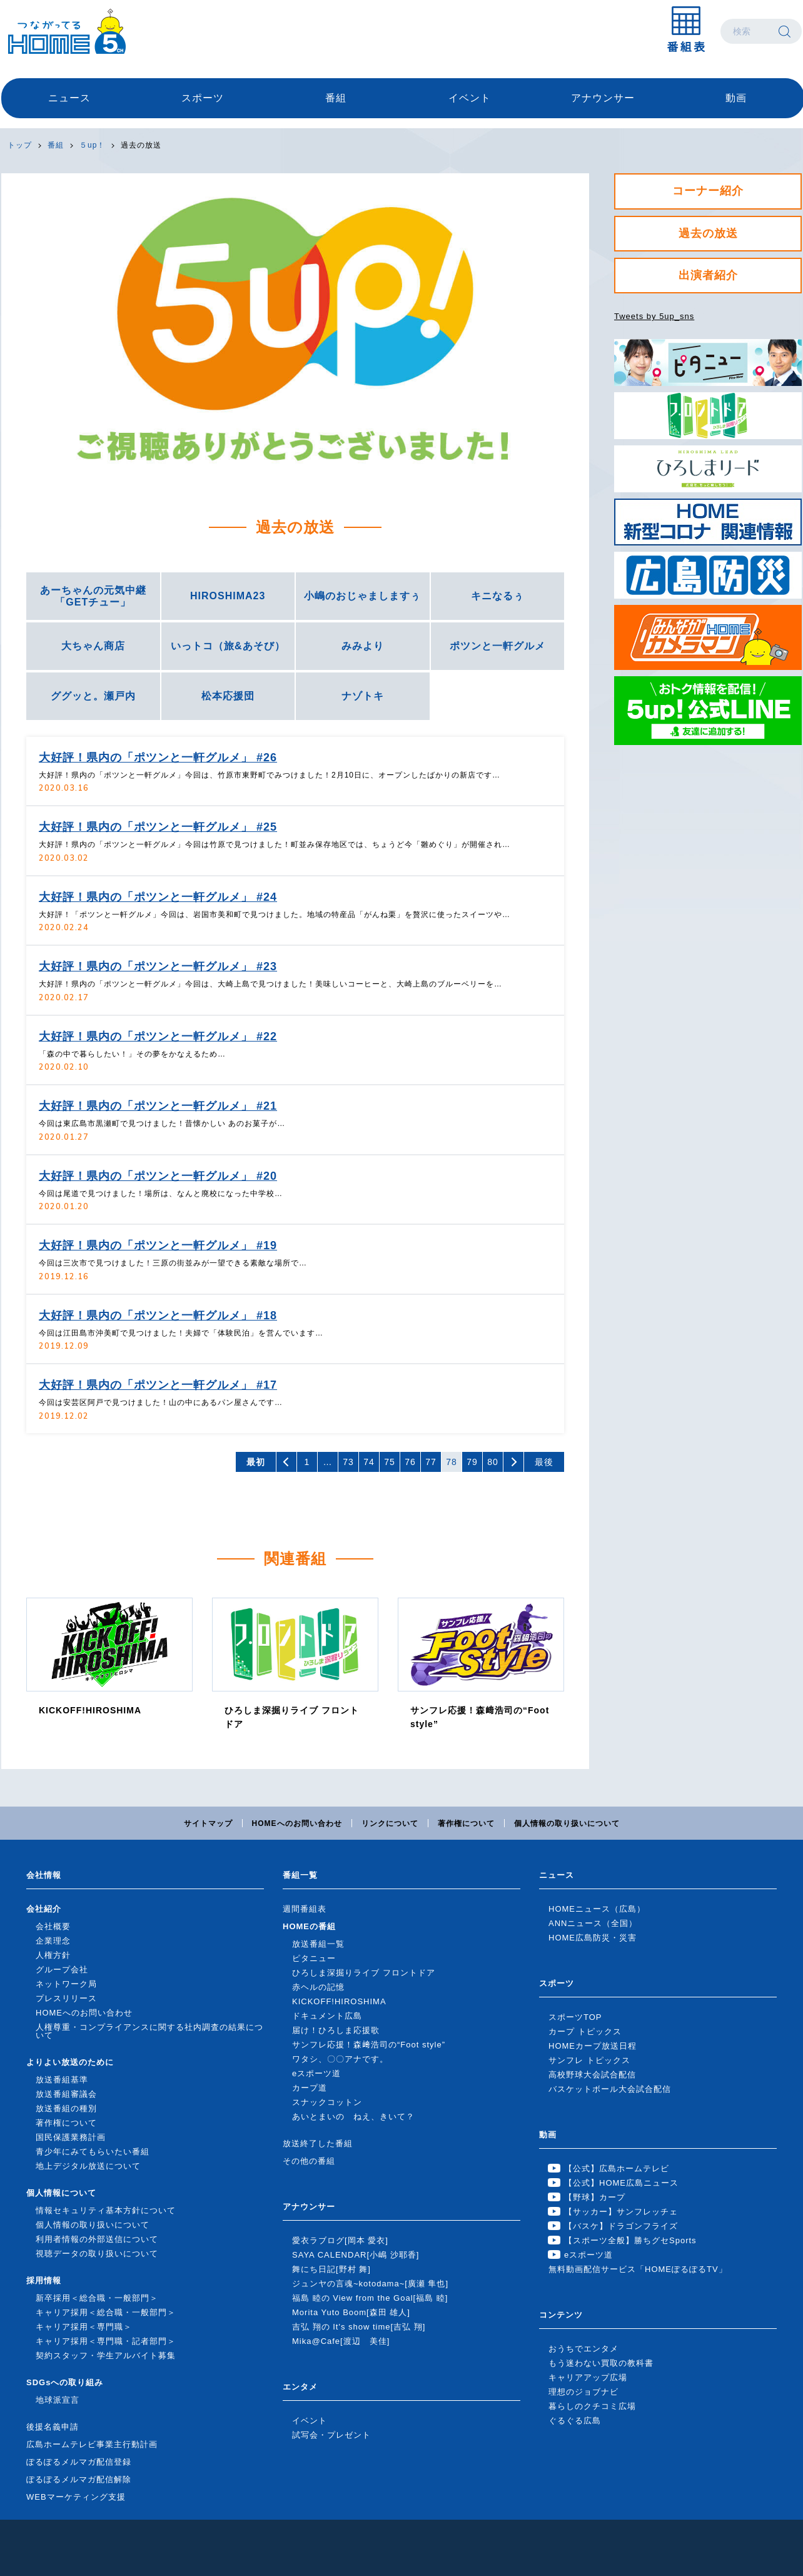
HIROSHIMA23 (227, 596)
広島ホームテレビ (67, 31)
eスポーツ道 (316, 2073)
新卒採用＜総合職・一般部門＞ (97, 2298)
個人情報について (61, 2193)
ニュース (69, 98)
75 (389, 1462)
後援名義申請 (52, 2427)
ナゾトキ (362, 696)
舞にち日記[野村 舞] (331, 2269)
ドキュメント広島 (327, 2016)
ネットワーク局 (66, 1984)
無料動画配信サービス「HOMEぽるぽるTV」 (637, 2269)
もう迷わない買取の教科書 (601, 2363)
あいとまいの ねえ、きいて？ (353, 2116)
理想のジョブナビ (583, 2392)
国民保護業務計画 (71, 2137)
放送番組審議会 (66, 2094)
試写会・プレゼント (331, 2435)
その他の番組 (309, 2161)
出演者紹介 (708, 275)
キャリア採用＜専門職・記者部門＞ (106, 2341)
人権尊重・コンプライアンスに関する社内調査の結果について (149, 2031)
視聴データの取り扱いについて (97, 2253)
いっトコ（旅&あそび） (228, 646)
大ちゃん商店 (93, 646)
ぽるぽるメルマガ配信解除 (78, 2479)
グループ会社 (62, 1969)
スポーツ (202, 98)
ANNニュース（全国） (592, 1923)
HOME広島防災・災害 (592, 1938)
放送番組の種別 (66, 2108)
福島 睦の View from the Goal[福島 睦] (370, 2298)
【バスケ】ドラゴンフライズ (621, 2226)
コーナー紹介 (708, 191)
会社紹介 (43, 1909)
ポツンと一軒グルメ (497, 646)
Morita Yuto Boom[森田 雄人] (351, 2312)
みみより (362, 646)
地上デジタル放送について (88, 2166)
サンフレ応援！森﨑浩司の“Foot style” (368, 2045)
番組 (335, 98)
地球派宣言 (57, 2400)
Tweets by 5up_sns (654, 316)
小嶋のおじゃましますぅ (362, 596)
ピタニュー (314, 1958)
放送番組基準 (62, 2080)
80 (492, 1462)
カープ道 (309, 2088)
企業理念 (53, 1941)
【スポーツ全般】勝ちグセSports (630, 2240)
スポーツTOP (575, 2017)
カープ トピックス (585, 2031)
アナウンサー (603, 98)
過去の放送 (141, 145)
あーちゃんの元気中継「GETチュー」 (93, 596)
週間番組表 (304, 1909)
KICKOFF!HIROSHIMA (339, 2001)
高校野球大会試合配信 (592, 2075)
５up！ (92, 145)
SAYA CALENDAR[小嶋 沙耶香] (355, 2255)
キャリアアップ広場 (587, 2377)
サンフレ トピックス (589, 2060)
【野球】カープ (594, 2197)
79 (472, 1462)
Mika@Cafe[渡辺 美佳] (341, 2341)
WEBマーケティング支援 (76, 2497)
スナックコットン (327, 2102)
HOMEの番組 (309, 1926)
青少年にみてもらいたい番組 (92, 2152)
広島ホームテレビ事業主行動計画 (92, 2444)
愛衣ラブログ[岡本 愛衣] (340, 2240)
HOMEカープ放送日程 (592, 2046)
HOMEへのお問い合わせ (297, 1823)
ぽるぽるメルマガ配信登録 (78, 2462)
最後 (544, 1462)
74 (369, 1462)
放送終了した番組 (318, 2143)
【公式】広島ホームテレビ (616, 2168)
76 (410, 1462)
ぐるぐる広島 (574, 2420)
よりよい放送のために (70, 2062)
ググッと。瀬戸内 (93, 696)
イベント (469, 98)
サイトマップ (208, 1823)
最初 (255, 1462)
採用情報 (43, 2280)
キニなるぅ (497, 596)
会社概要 (53, 1926)
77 (431, 1462)
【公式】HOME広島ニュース (621, 2183)
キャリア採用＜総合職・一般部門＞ (106, 2312)
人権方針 (53, 1955)
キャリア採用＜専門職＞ (84, 2327)
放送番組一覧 (318, 1944)
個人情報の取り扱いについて (567, 1823)
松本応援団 (228, 696)
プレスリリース (66, 1998)
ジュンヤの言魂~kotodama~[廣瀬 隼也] (370, 2283)
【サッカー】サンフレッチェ (621, 2212)
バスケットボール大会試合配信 (609, 2089)
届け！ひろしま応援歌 (336, 2030)
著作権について (466, 1823)
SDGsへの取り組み (64, 2382)
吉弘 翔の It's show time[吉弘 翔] (358, 2327)
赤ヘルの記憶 (318, 1987)
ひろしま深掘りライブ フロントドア (363, 1973)
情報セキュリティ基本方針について (106, 2210)
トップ (20, 145)
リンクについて (389, 1823)
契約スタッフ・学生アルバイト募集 (106, 2355)
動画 (736, 98)
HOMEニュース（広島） (596, 1909)
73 (348, 1462)
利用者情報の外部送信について (97, 2239)
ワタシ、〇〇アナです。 (340, 2059)
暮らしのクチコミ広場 (592, 2406)
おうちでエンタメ (583, 2349)
